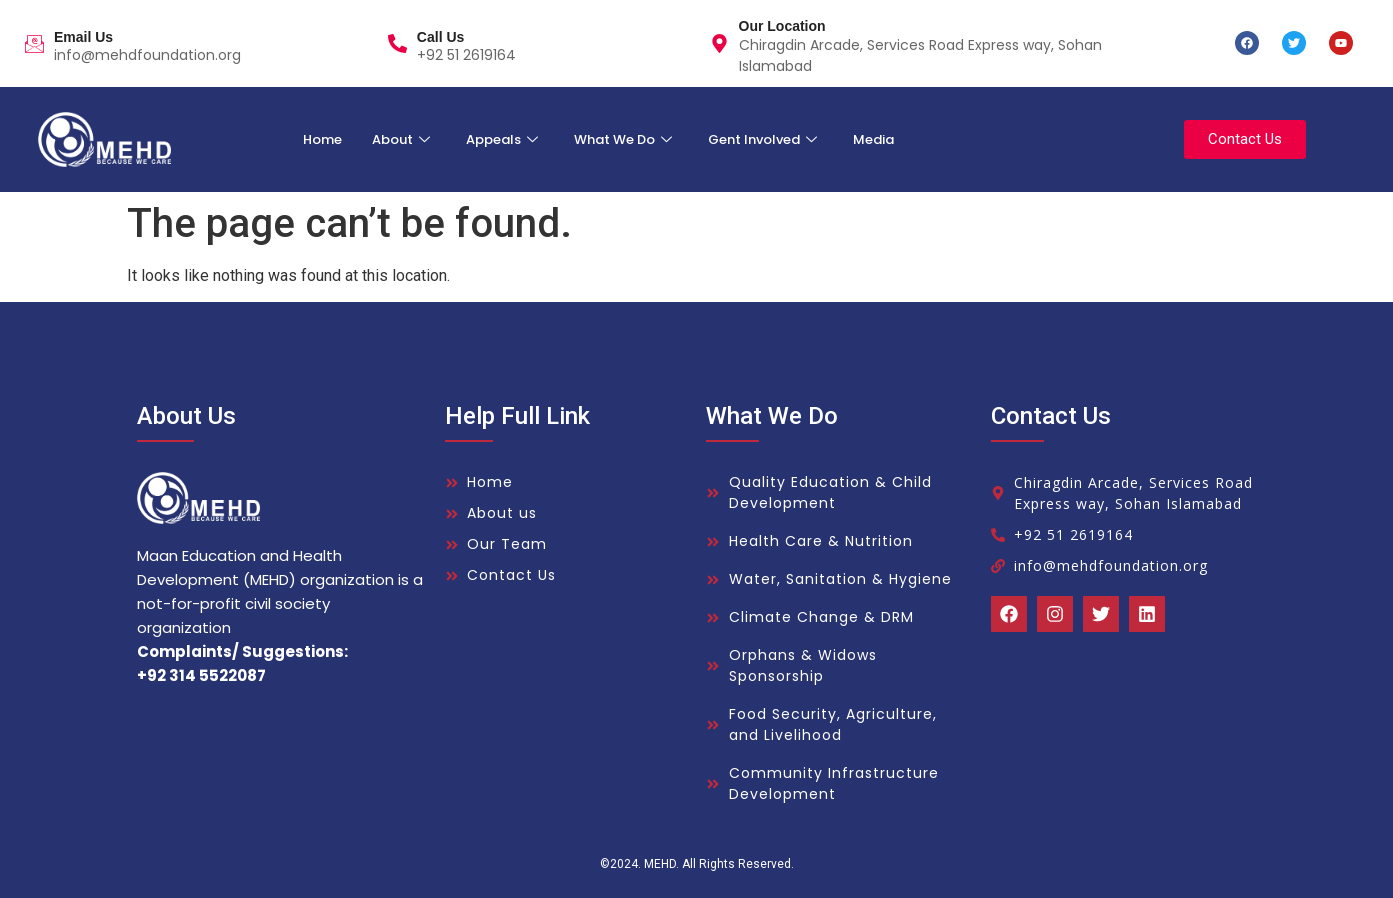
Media (873, 139)
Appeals (502, 139)
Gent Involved (762, 139)
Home (322, 139)
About (401, 139)
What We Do (623, 139)
